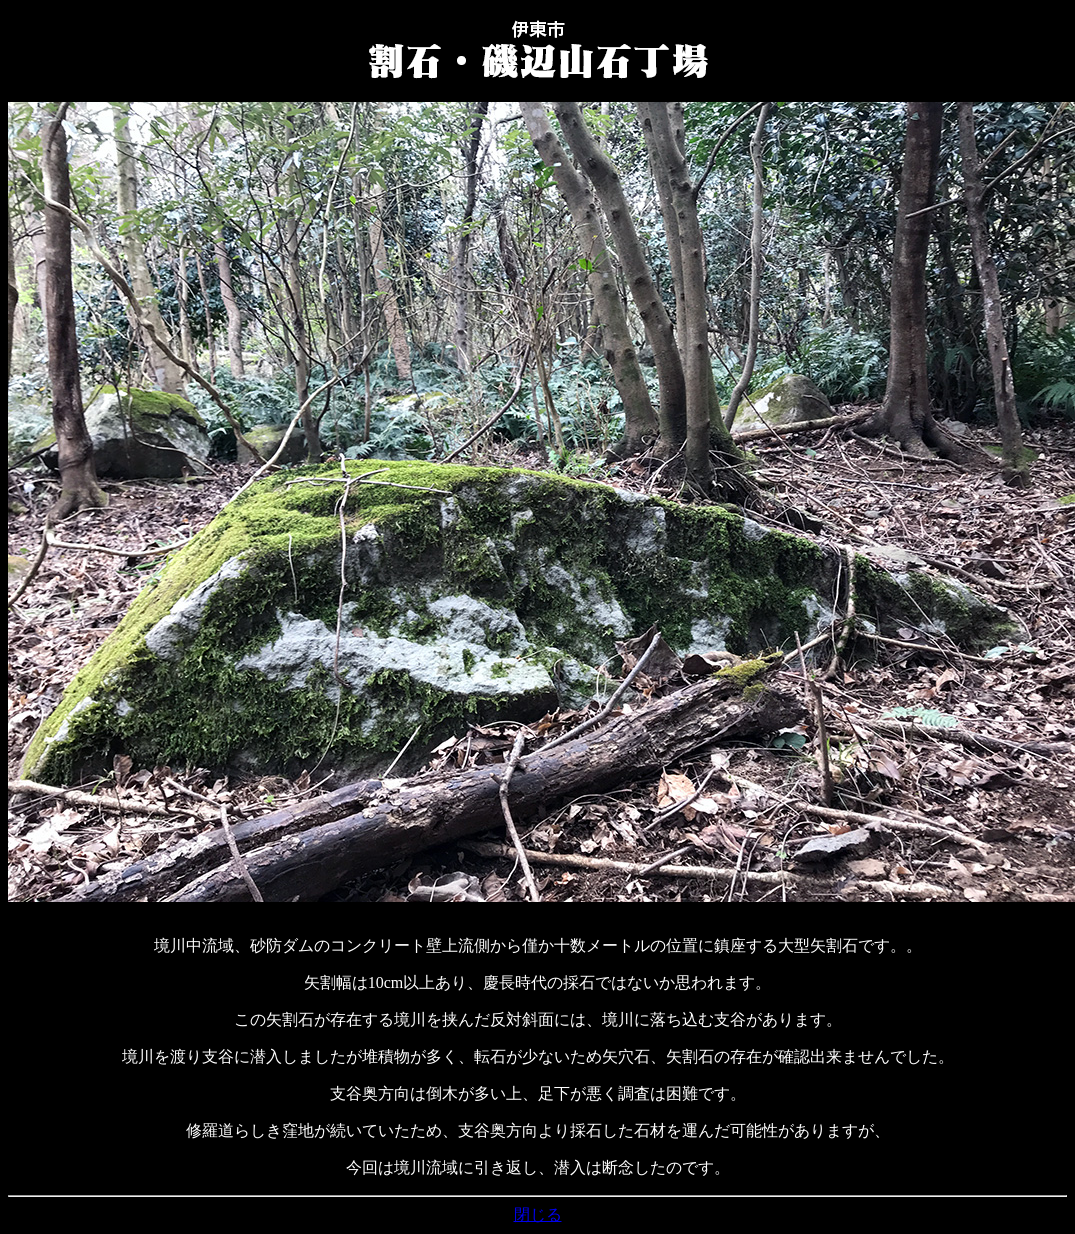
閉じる (538, 1214)
